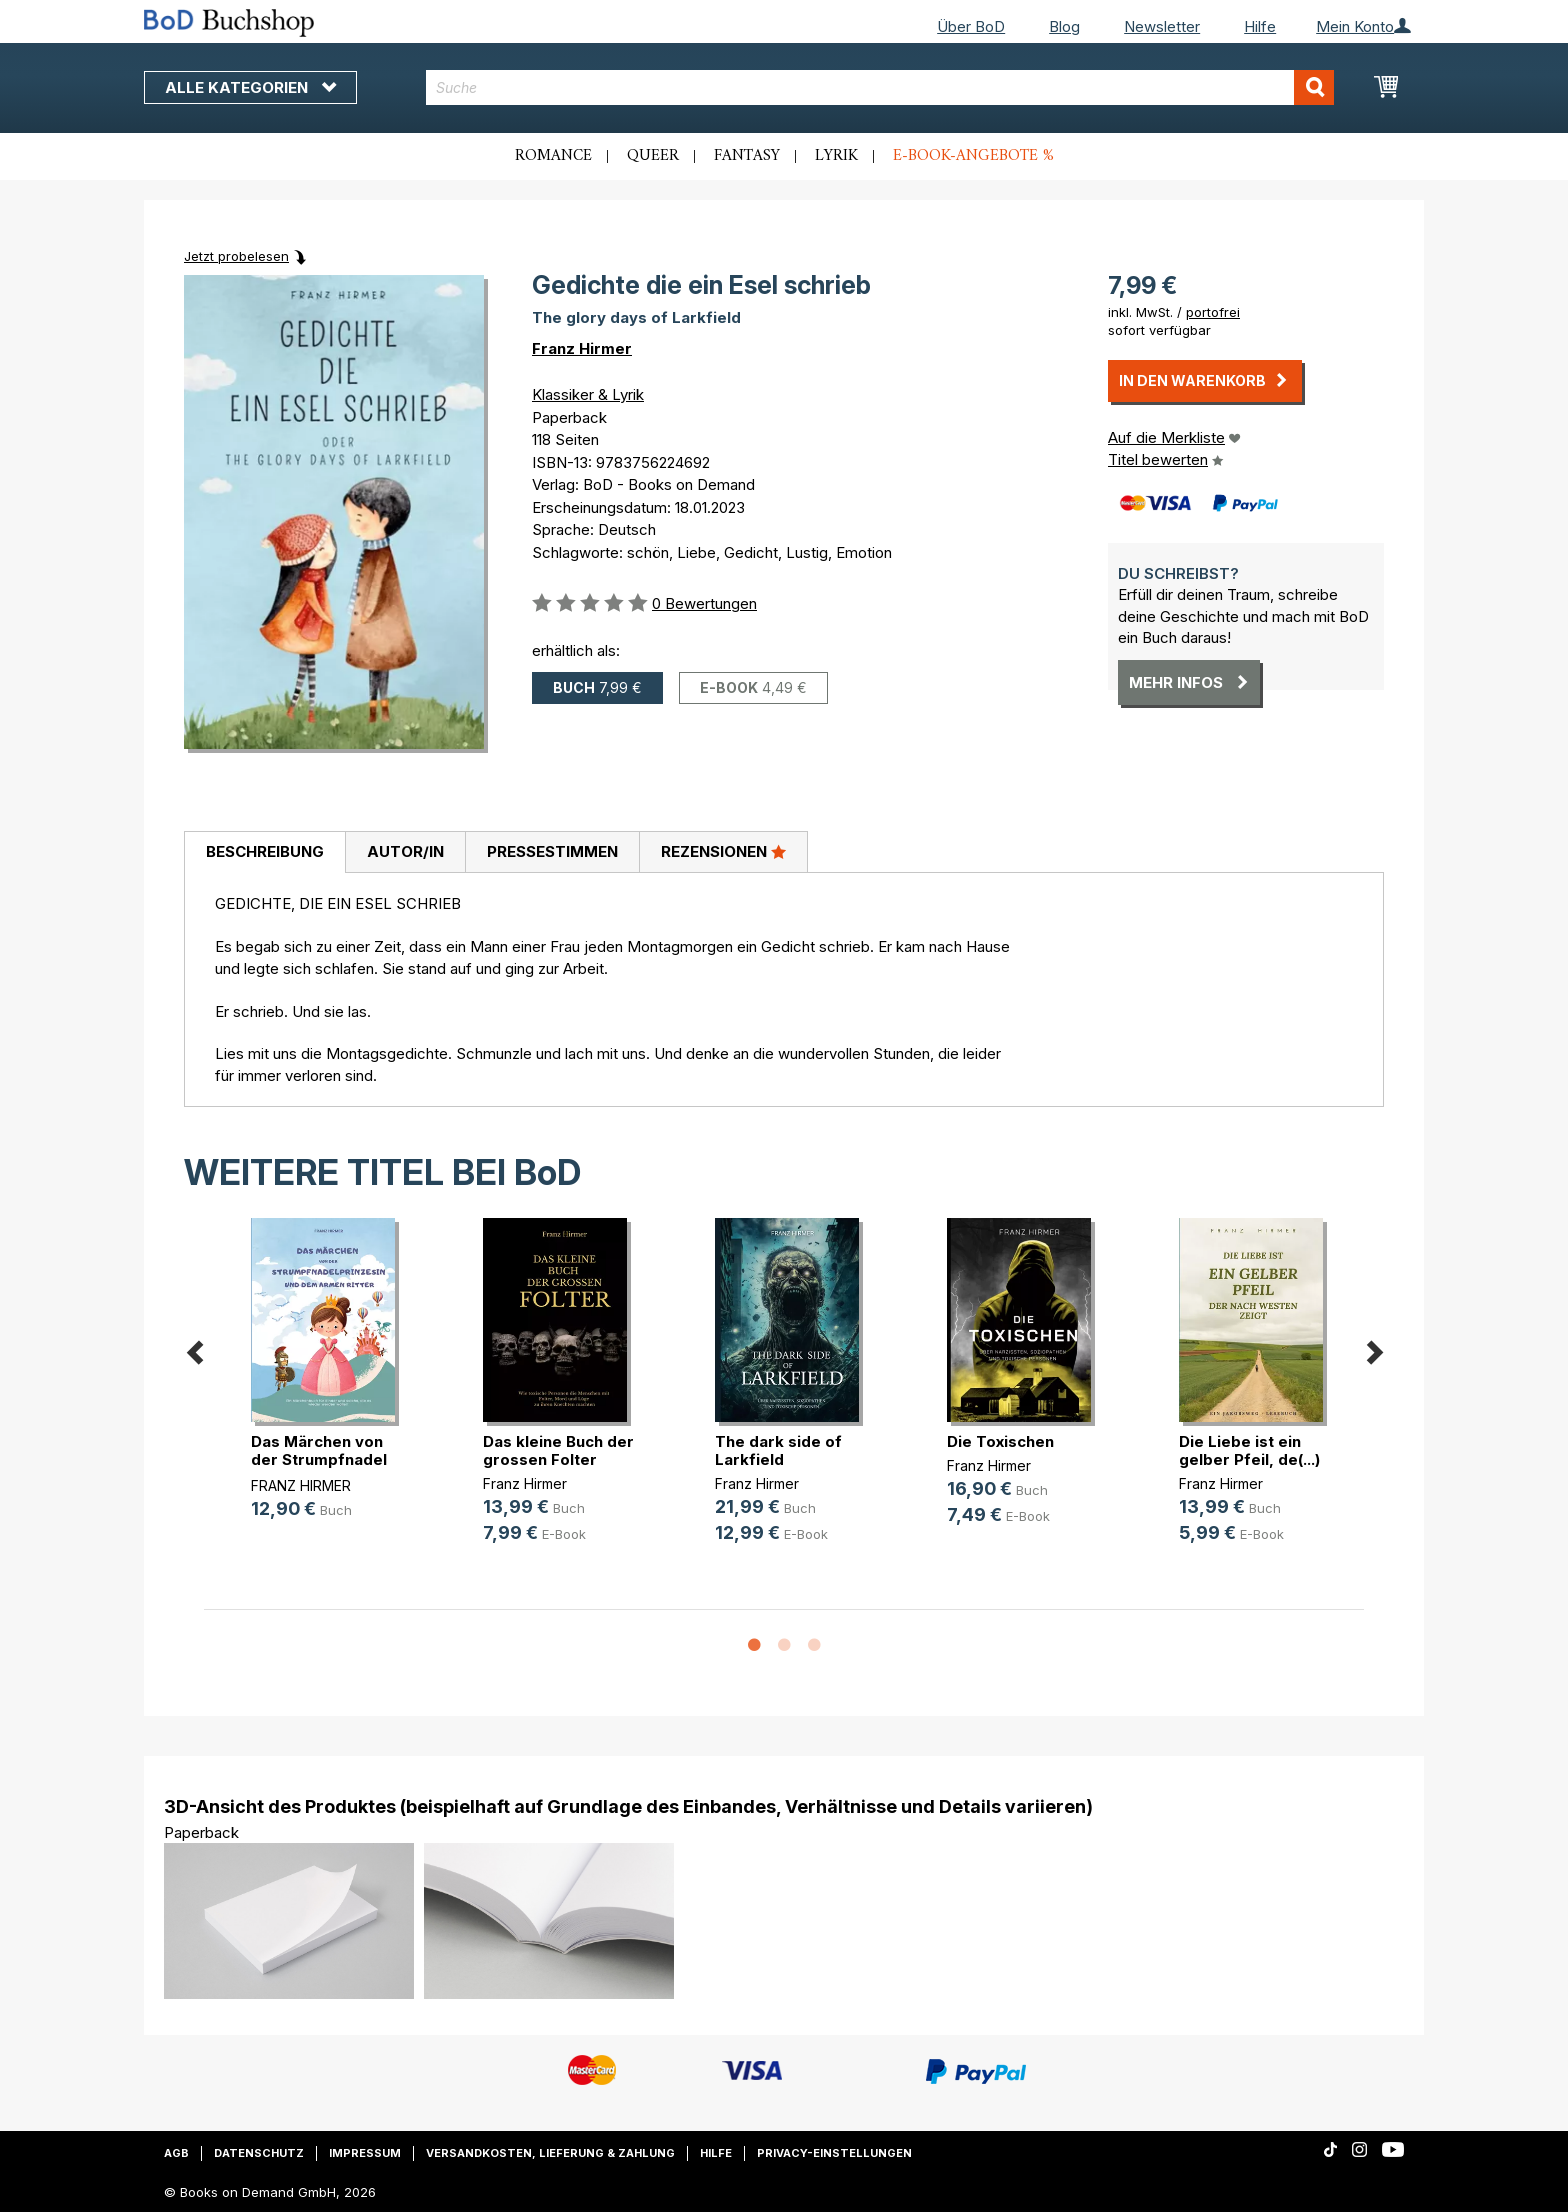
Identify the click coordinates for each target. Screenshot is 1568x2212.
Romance (553, 156)
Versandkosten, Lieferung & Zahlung (550, 2153)
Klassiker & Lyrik (588, 394)
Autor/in (405, 851)
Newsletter (1162, 26)
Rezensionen (723, 851)
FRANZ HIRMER (301, 1485)
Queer (653, 156)
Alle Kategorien (250, 87)
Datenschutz (259, 2153)
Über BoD (971, 26)
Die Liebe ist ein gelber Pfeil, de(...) (1249, 1450)
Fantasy (747, 156)
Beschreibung (265, 851)
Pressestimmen (552, 851)
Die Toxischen (1000, 1441)
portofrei (1213, 312)
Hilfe (1260, 26)
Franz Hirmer (582, 348)
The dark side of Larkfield (778, 1450)
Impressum (365, 2153)
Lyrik (836, 156)
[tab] (264, 853)
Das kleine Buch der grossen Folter (558, 1450)
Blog (1064, 26)
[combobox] (880, 87)
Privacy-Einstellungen (834, 2153)
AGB (176, 2153)
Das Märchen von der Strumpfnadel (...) (319, 1459)
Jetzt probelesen (236, 256)
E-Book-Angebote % (973, 156)
